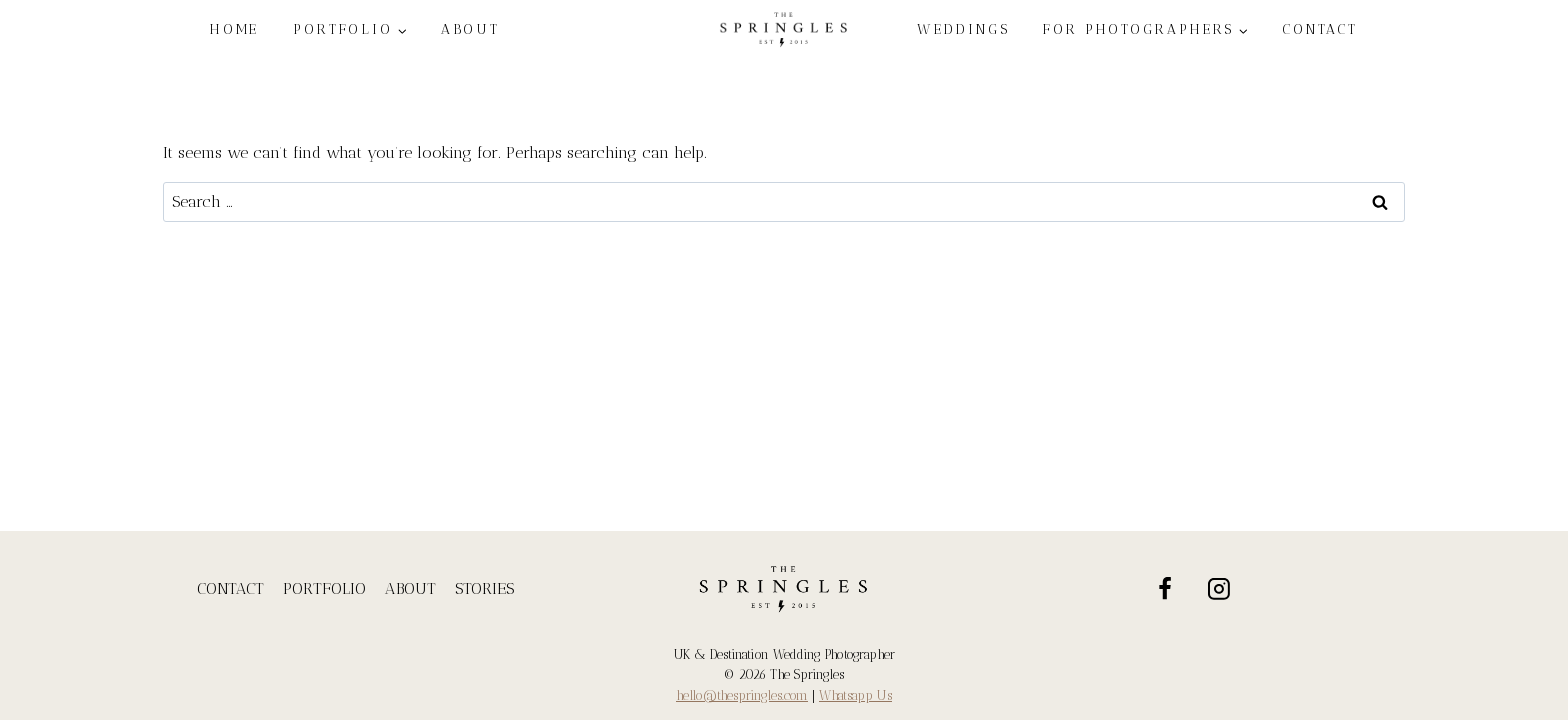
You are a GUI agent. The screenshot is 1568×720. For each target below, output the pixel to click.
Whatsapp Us (855, 695)
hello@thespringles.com (742, 695)
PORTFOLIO (324, 588)
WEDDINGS (963, 29)
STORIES (484, 588)
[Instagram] (1220, 589)
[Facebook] (1165, 589)
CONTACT (1320, 29)
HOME (235, 29)
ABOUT (471, 29)
